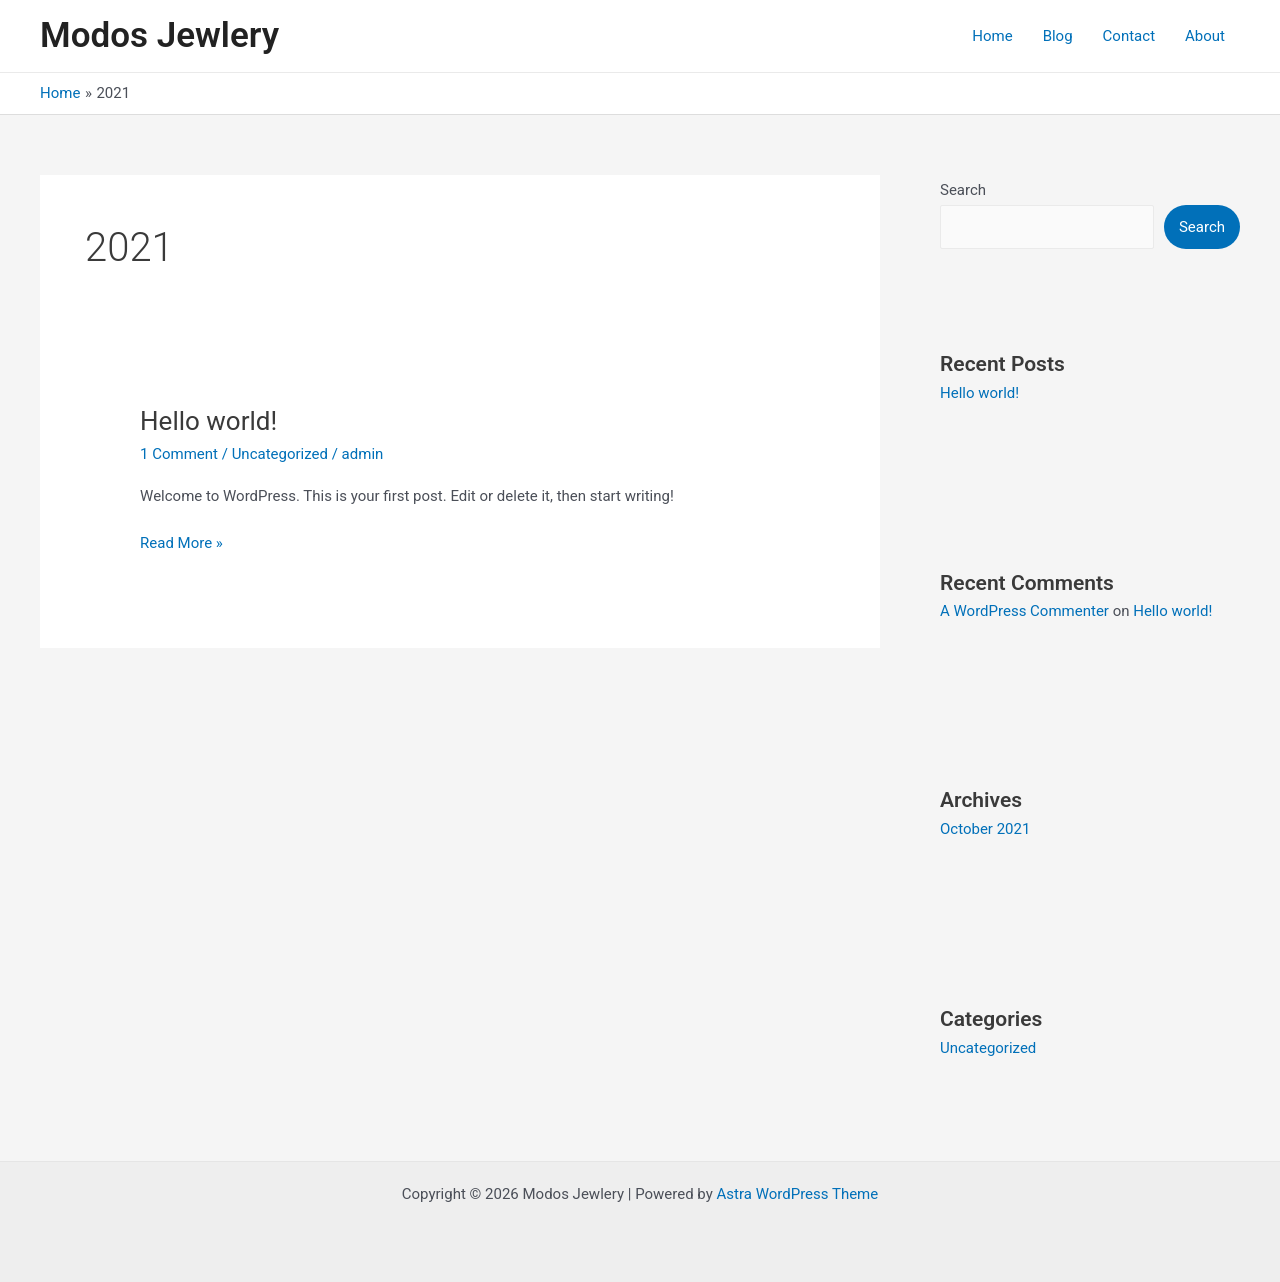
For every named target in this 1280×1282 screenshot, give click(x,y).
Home (992, 36)
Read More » (181, 541)
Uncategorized (280, 454)
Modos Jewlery (159, 35)
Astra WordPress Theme (798, 1194)
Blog (1058, 36)
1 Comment (179, 454)
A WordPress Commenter (1024, 611)
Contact (1129, 36)
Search (963, 190)
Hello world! (208, 421)
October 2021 (985, 829)
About (1205, 36)
